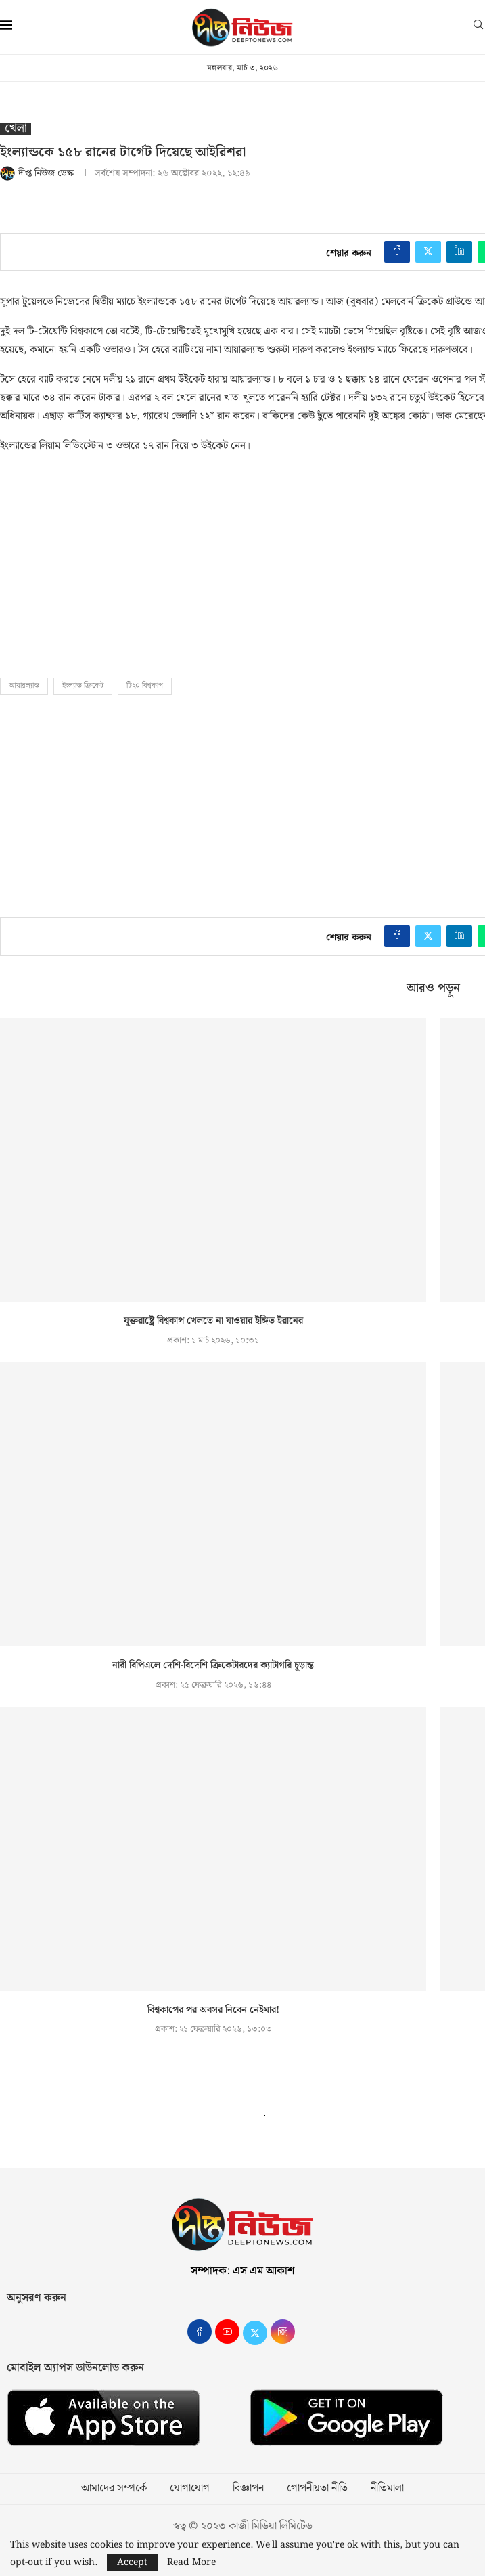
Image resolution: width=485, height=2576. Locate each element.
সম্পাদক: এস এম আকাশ (242, 2271)
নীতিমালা (387, 2489)
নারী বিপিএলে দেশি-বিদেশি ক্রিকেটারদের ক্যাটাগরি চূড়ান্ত (213, 1665)
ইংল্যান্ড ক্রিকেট (82, 686)
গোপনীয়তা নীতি (317, 2489)
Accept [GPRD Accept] (132, 2562)
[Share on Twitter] (428, 252)
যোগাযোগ (190, 2489)
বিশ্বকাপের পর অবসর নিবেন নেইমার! (213, 2010)
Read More (191, 2562)
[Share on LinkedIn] (459, 252)
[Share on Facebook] (397, 252)
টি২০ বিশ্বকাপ (144, 686)
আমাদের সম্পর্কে (114, 2489)
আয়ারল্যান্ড (24, 686)
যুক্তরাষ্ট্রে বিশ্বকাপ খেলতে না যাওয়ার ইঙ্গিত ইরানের (213, 1320)
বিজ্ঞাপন (248, 2489)
